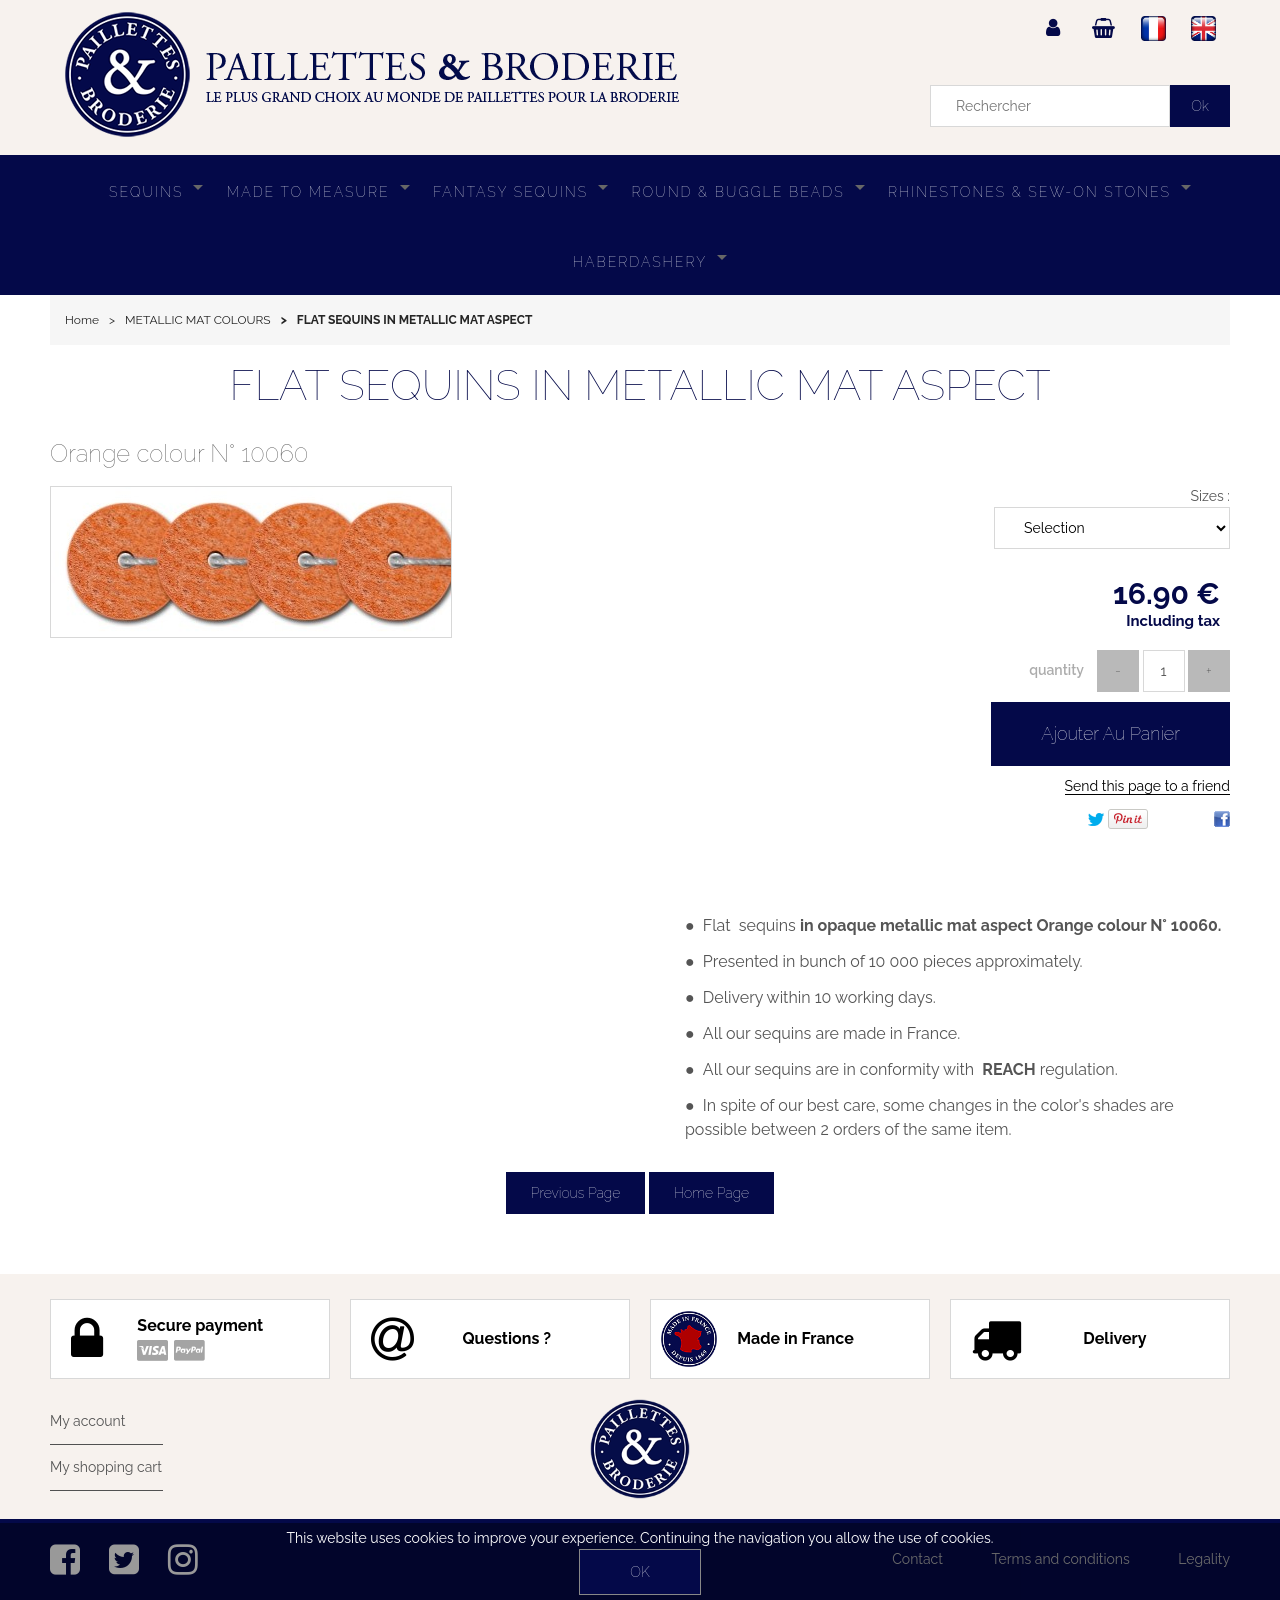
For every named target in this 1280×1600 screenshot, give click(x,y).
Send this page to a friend (1147, 786)
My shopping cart (106, 1467)
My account (87, 1421)
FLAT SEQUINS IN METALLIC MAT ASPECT (639, 385)
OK (639, 1572)
